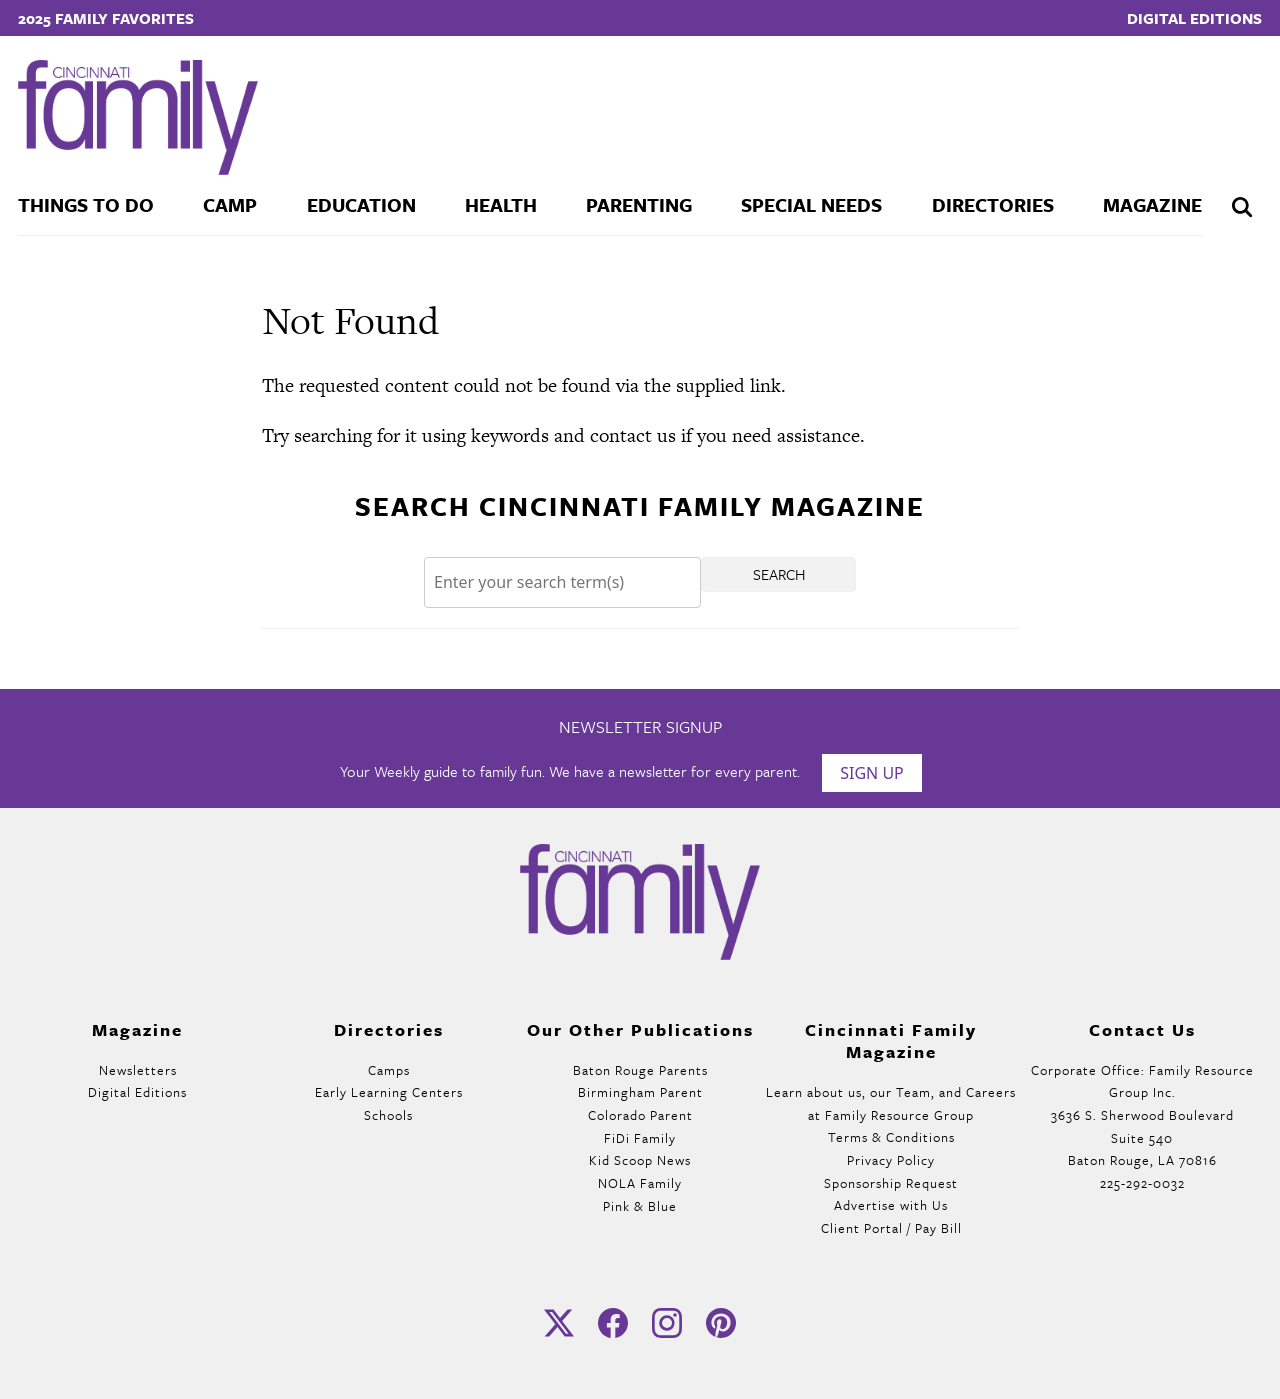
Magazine (1152, 204)
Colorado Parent (640, 1115)
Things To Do (86, 204)
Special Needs (811, 204)
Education (361, 204)
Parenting (639, 204)
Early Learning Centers (389, 1092)
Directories (993, 204)
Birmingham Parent (640, 1092)
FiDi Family (640, 1138)
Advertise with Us (891, 1205)
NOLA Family (640, 1183)
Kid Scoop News (640, 1160)
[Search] (562, 582)
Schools (388, 1115)
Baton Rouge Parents (640, 1070)
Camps (389, 1070)
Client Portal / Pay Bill (891, 1228)
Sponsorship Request (891, 1183)
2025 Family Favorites (106, 18)
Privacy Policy (891, 1160)
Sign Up (872, 773)
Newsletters (138, 1070)
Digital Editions (1194, 18)
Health (501, 204)
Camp (230, 204)
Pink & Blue (640, 1206)
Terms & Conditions (891, 1137)
